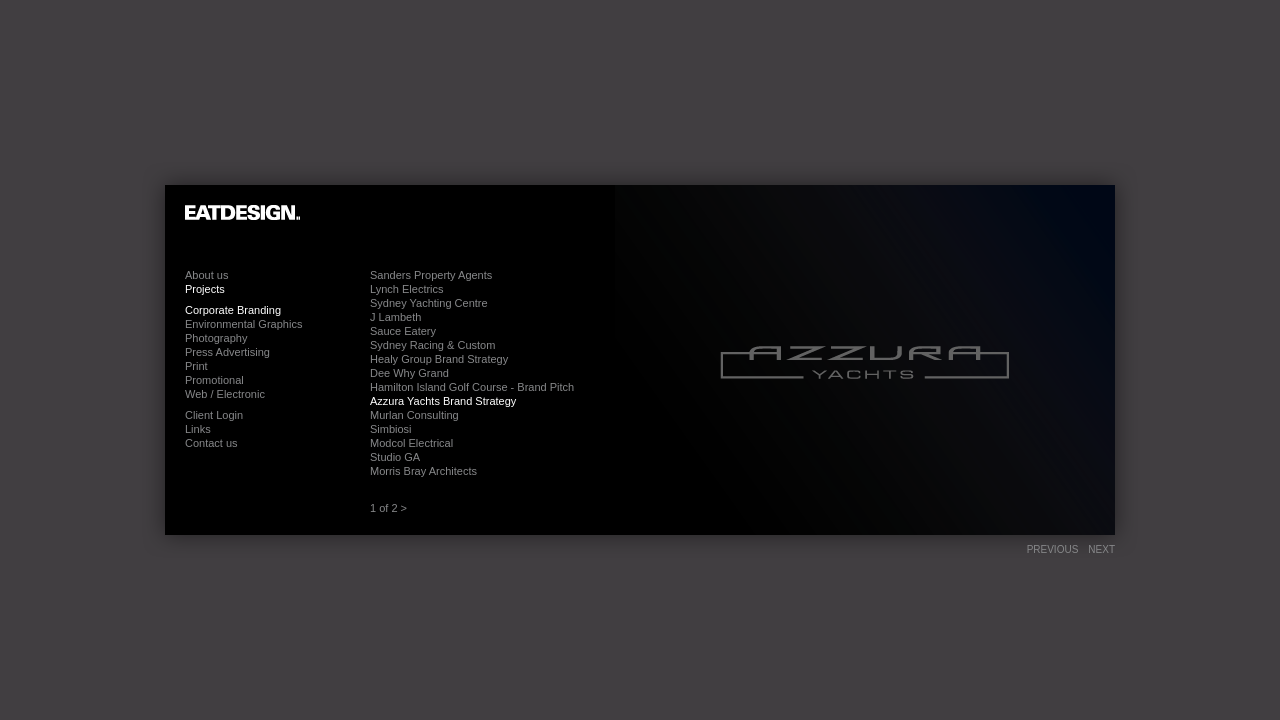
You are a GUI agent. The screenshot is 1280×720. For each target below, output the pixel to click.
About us (206, 275)
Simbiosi (391, 429)
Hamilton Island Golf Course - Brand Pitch (472, 387)
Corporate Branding (233, 310)
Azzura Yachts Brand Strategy (443, 401)
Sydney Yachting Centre (429, 303)
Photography (216, 338)
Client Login (214, 415)
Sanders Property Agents (431, 275)
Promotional (214, 380)
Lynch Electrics (407, 289)
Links (198, 429)
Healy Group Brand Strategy (439, 359)
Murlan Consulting (414, 415)
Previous (1053, 549)
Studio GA (395, 457)
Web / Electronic (225, 394)
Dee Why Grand (409, 373)
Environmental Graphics (243, 324)
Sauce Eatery (403, 331)
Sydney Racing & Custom (432, 345)
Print (196, 366)
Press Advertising (227, 352)
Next (1101, 549)
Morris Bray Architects (423, 471)
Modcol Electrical (411, 443)
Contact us (211, 443)
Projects (205, 289)
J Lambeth (395, 317)
